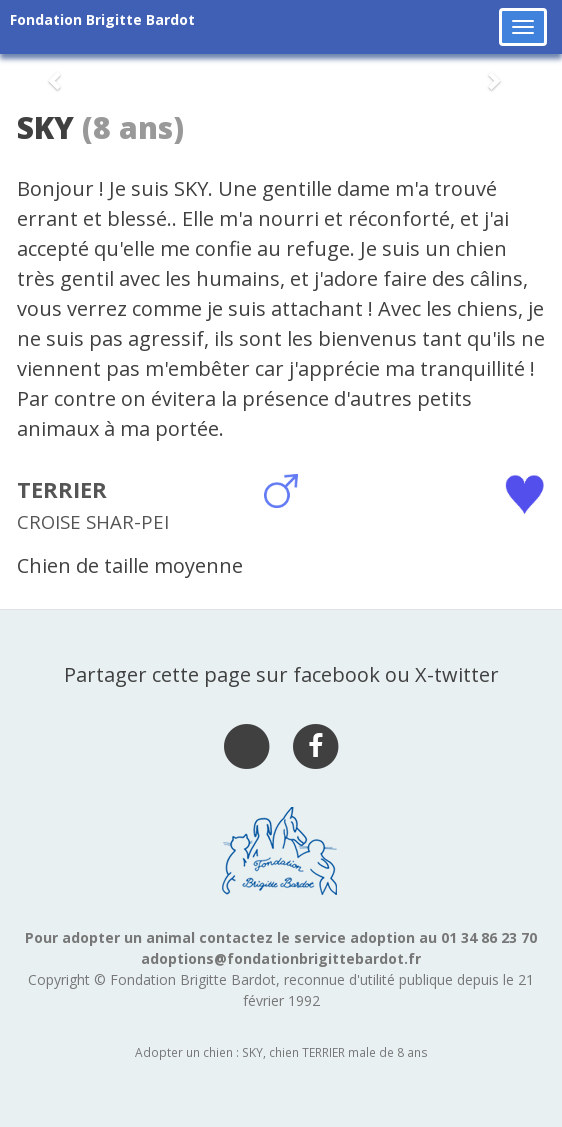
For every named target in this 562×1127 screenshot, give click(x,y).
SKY (45, 127)
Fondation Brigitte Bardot (102, 19)
